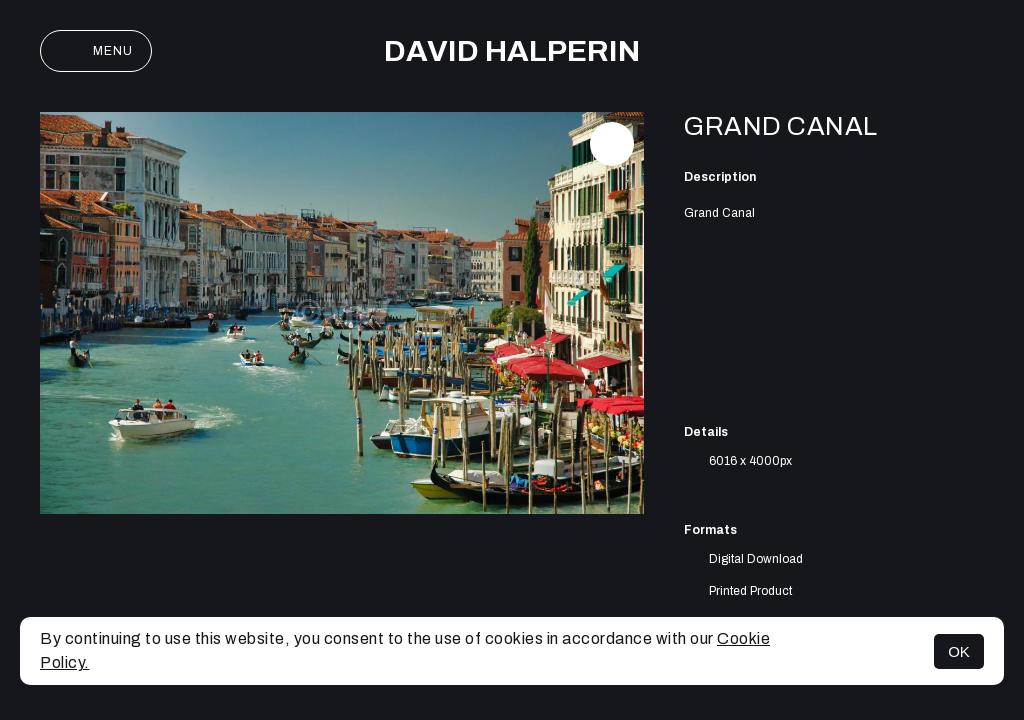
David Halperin (512, 51)
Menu (96, 51)
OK (959, 651)
